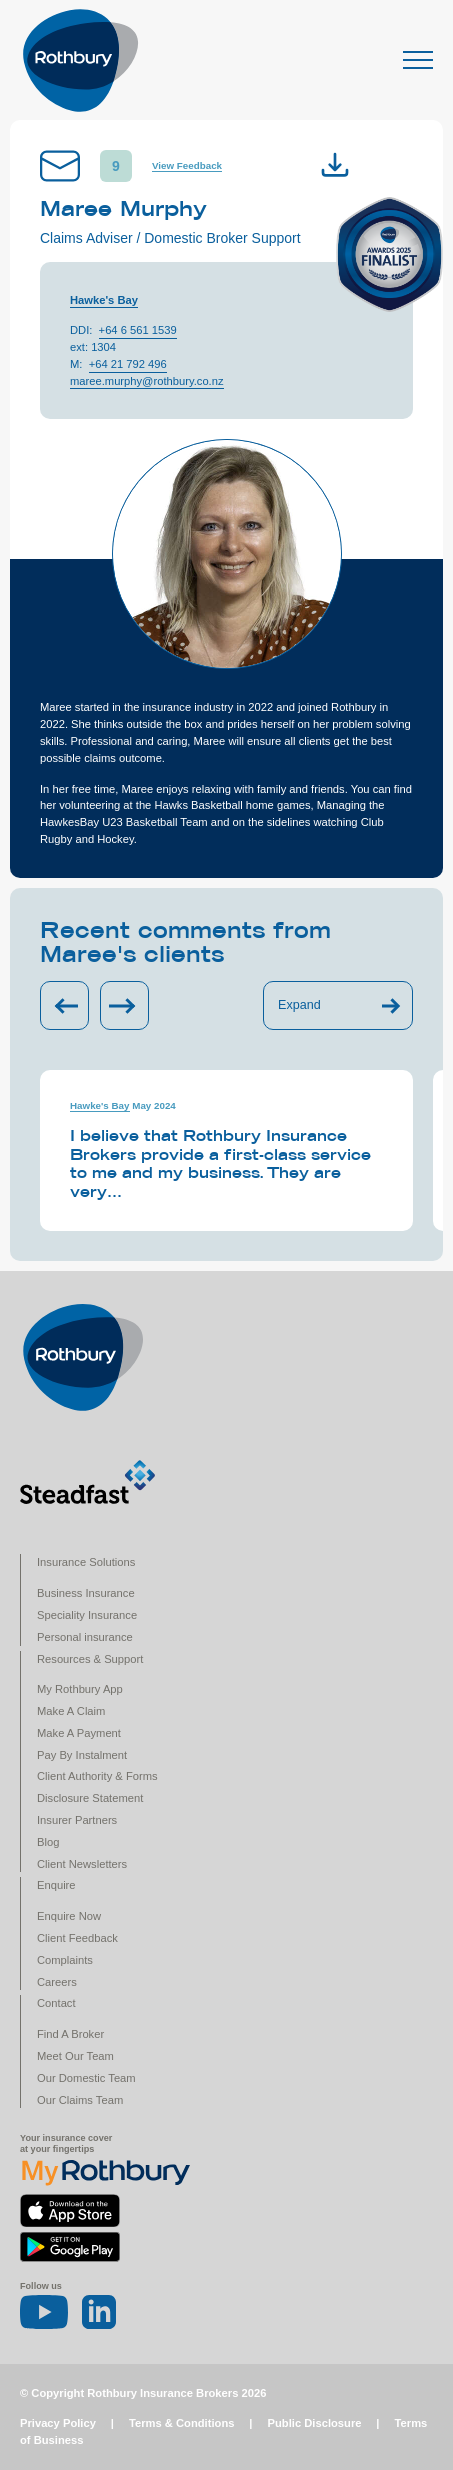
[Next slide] (124, 1005)
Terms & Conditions (181, 2423)
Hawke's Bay (104, 300)
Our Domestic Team (86, 2078)
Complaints (65, 1960)
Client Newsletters (82, 1864)
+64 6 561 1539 (138, 330)
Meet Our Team (75, 2056)
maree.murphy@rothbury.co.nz (147, 381)
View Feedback (187, 165)
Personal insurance (85, 1637)
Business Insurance (86, 1593)
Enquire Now (69, 1916)
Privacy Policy (58, 2423)
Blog (48, 1842)
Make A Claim (71, 1711)
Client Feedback (77, 1938)
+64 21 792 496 (128, 364)
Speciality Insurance (87, 1615)
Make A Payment (79, 1733)
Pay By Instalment (82, 1755)
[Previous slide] (64, 1005)
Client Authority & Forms (97, 1776)
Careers (57, 1982)
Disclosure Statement (90, 1798)
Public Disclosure (315, 2423)
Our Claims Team (80, 2100)
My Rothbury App (80, 1689)
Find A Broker (70, 2034)
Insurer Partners (77, 1820)
